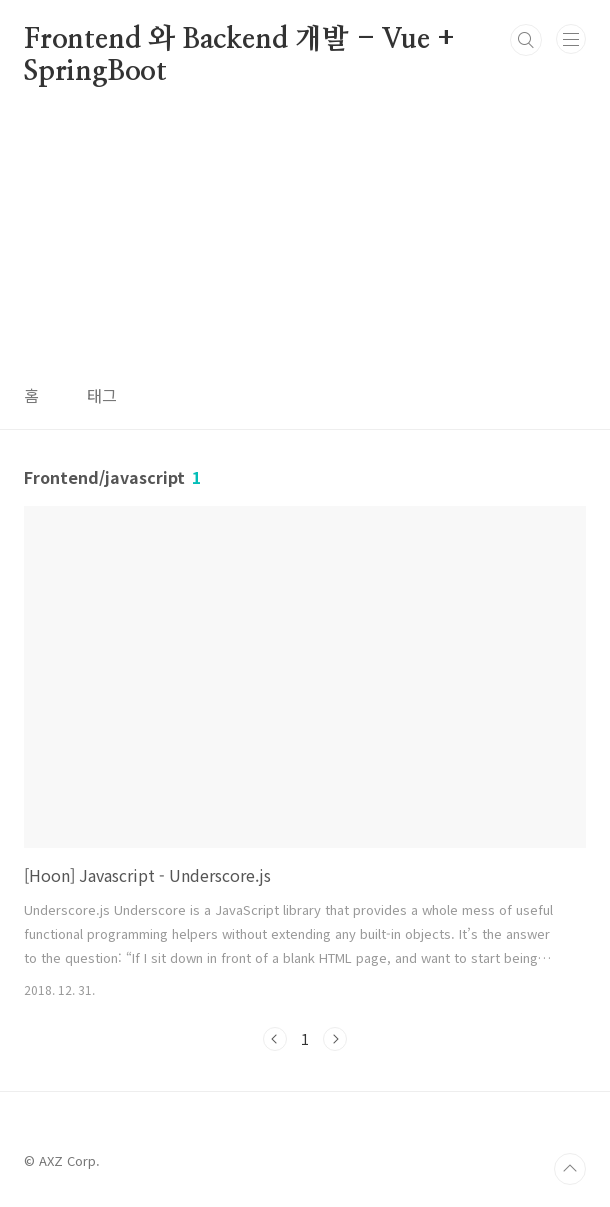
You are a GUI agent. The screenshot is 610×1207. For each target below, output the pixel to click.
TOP (570, 1169)
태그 (102, 395)
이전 (275, 1039)
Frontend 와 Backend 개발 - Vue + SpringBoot (239, 41)
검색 (526, 40)
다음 (335, 1039)
